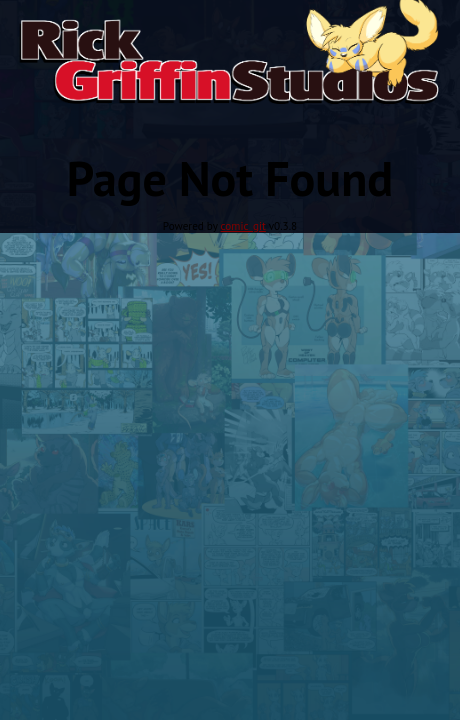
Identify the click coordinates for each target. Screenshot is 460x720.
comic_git (243, 226)
